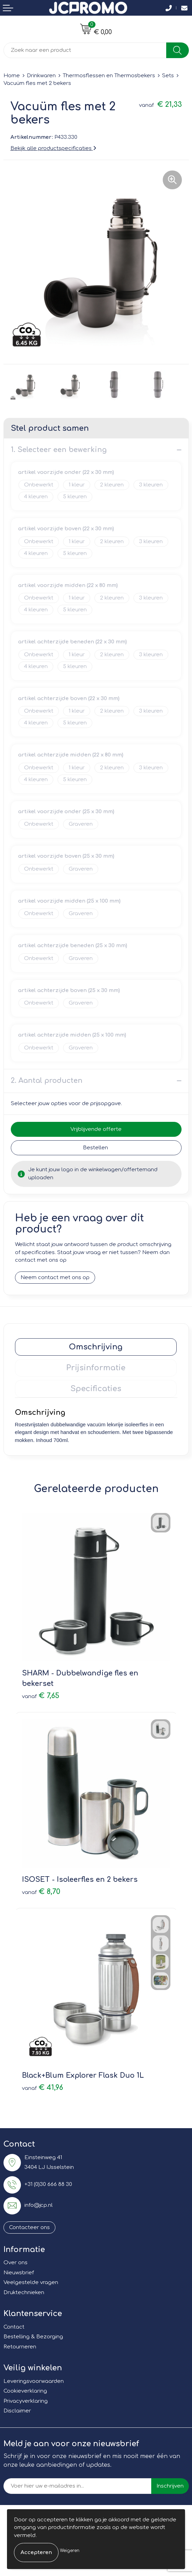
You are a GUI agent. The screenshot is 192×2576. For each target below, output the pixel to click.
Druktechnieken (23, 2293)
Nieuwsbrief (18, 2273)
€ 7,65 (40, 1696)
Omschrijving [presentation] (96, 1347)
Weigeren (69, 2550)
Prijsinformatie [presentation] (95, 1368)
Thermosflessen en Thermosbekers (109, 76)
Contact (13, 2327)
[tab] (96, 1347)
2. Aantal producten (47, 1081)
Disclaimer (17, 2411)
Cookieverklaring (25, 2391)
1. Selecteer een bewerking (59, 450)
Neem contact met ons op (55, 1278)
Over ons (15, 2263)
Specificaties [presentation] (95, 1389)
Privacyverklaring (25, 2401)
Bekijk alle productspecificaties (53, 148)
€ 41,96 (42, 2088)
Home (11, 76)
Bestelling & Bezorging (33, 2337)
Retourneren (19, 2347)
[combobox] (85, 50)
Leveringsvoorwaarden (33, 2381)
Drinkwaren (41, 76)
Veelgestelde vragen (30, 2282)
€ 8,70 (41, 1892)
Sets (168, 76)
